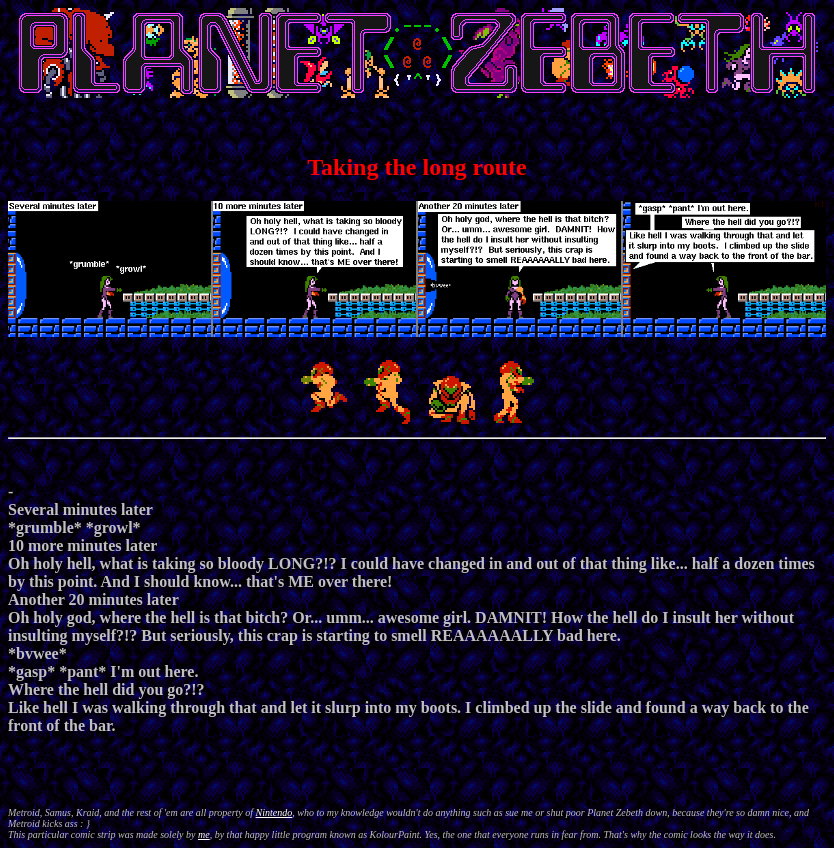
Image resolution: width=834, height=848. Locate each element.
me (204, 834)
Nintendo (274, 812)
